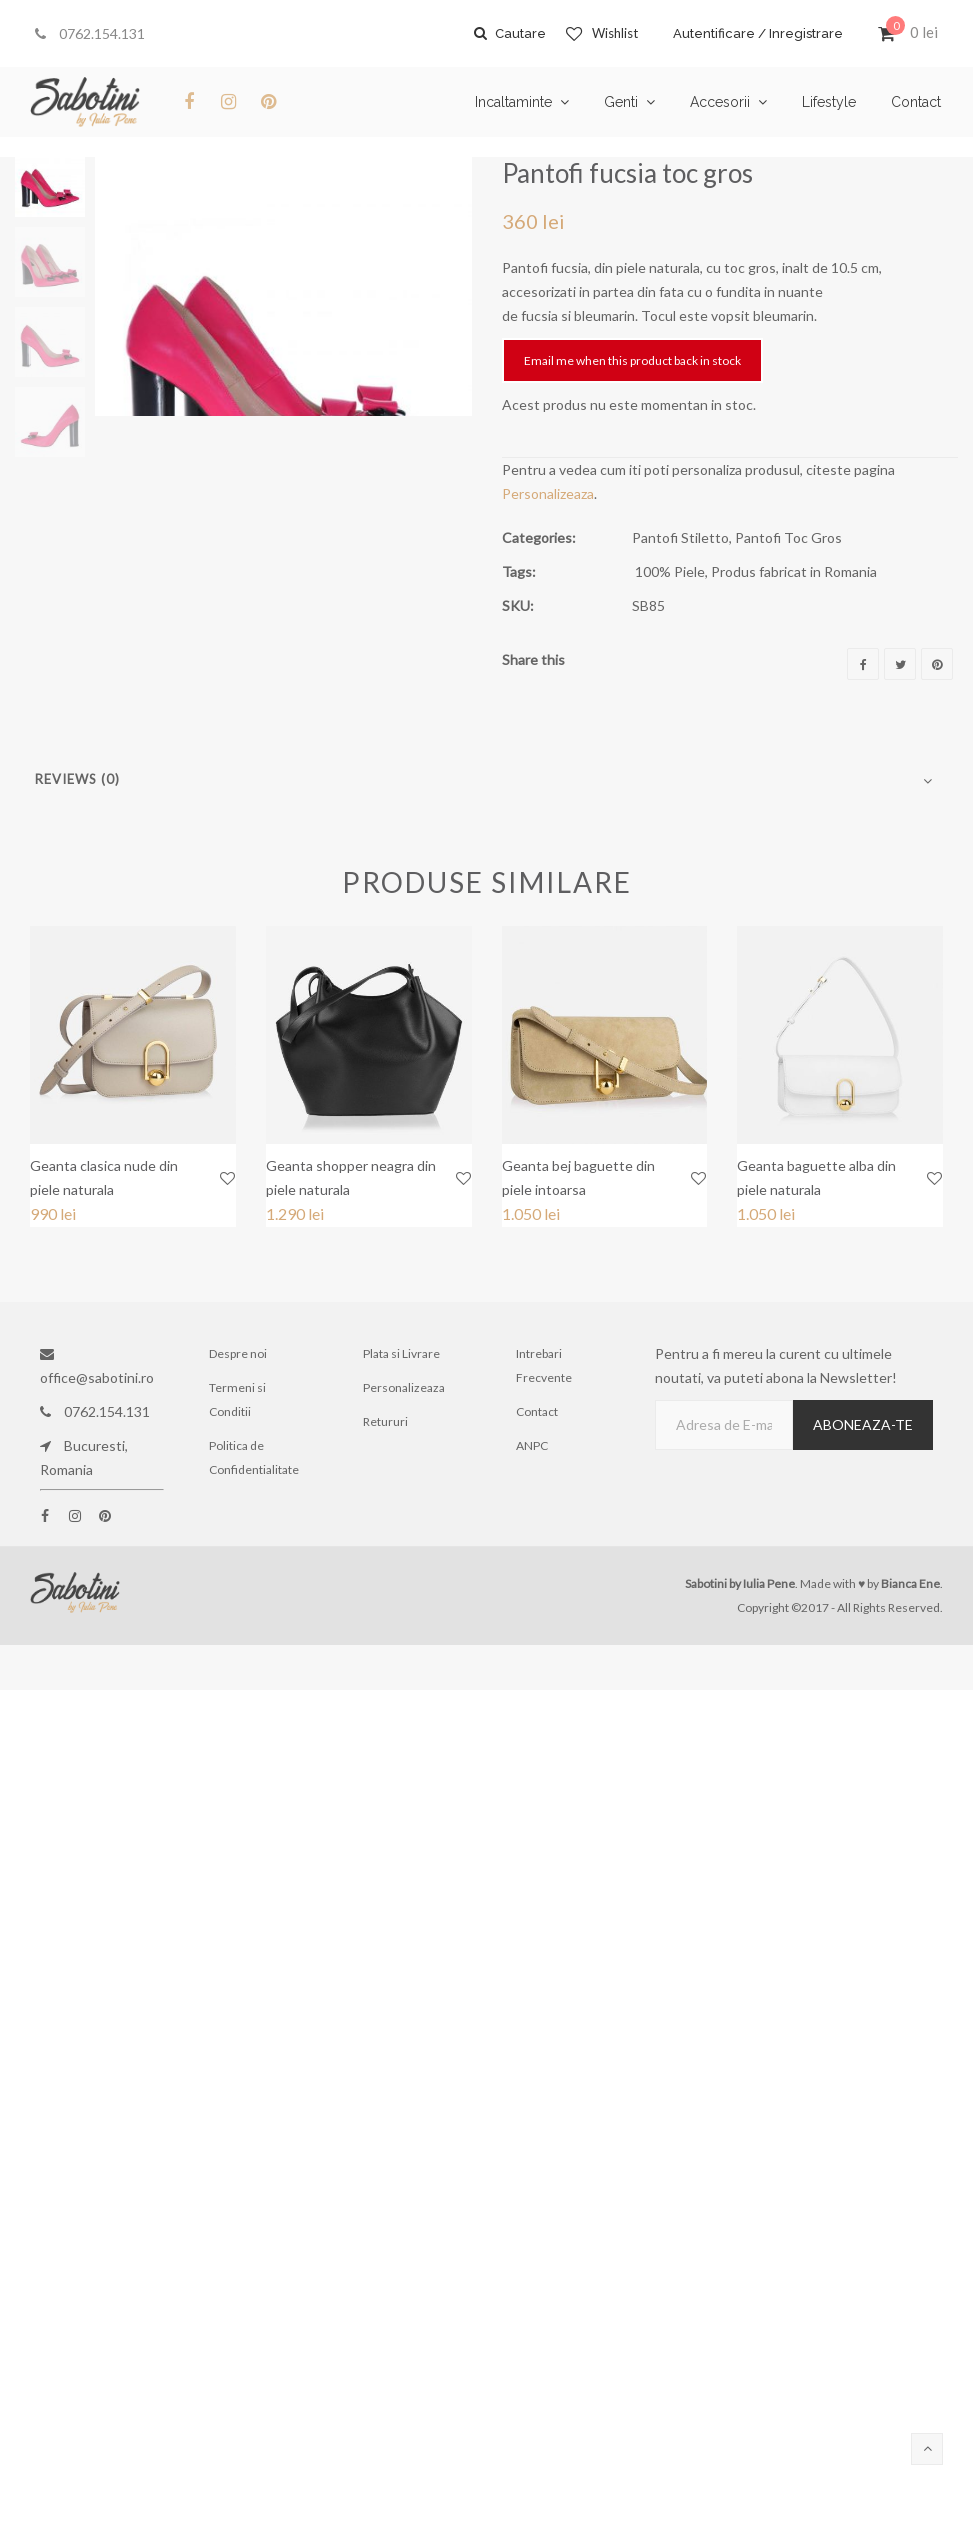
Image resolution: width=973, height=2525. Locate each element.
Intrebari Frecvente (544, 1365)
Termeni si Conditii (237, 1399)
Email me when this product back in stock (632, 360)
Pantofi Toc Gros (788, 537)
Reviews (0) (77, 779)
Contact (537, 1411)
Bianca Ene (910, 1583)
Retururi (385, 1421)
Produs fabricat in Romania (794, 571)
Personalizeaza (548, 493)
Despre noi (238, 1353)
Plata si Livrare (401, 1353)
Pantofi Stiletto (680, 537)
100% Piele (670, 571)
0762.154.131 (90, 33)
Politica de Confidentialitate (254, 1457)
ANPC (532, 1445)
